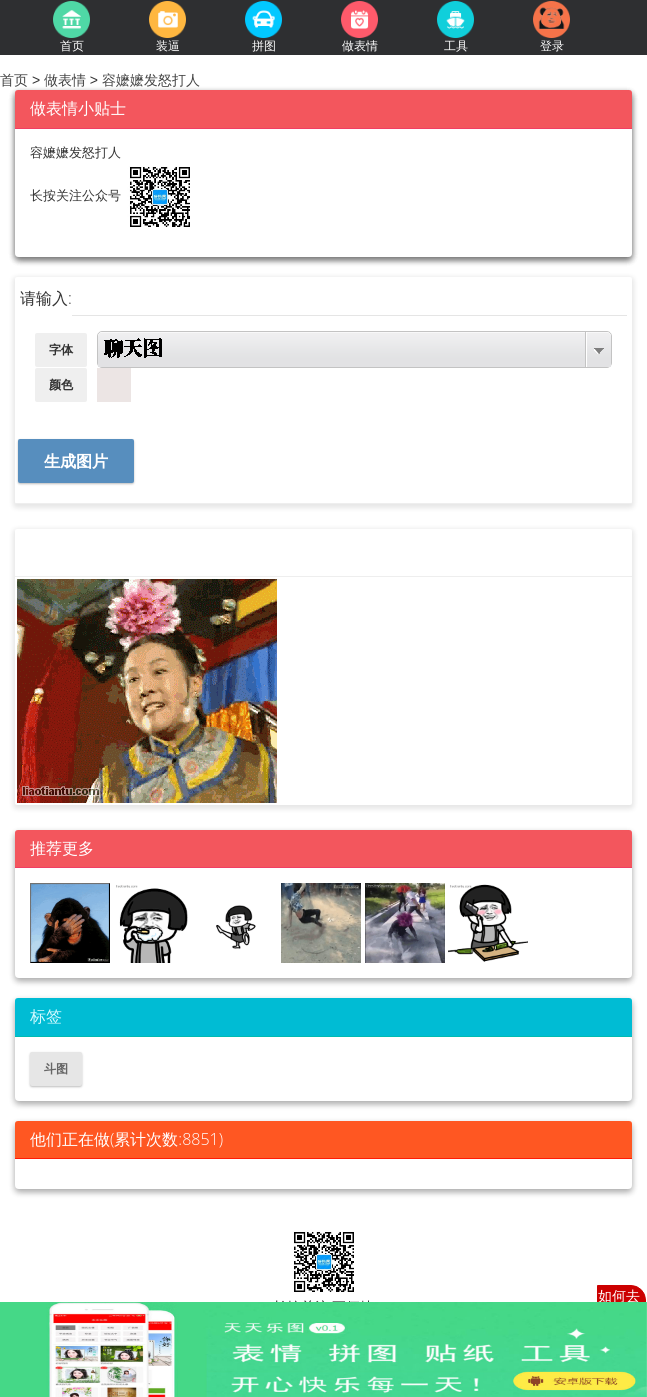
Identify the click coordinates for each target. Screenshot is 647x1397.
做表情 (65, 80)
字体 (61, 350)
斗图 (56, 1069)
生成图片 (76, 461)
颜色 (61, 385)
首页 (16, 80)
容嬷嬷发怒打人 (149, 80)
